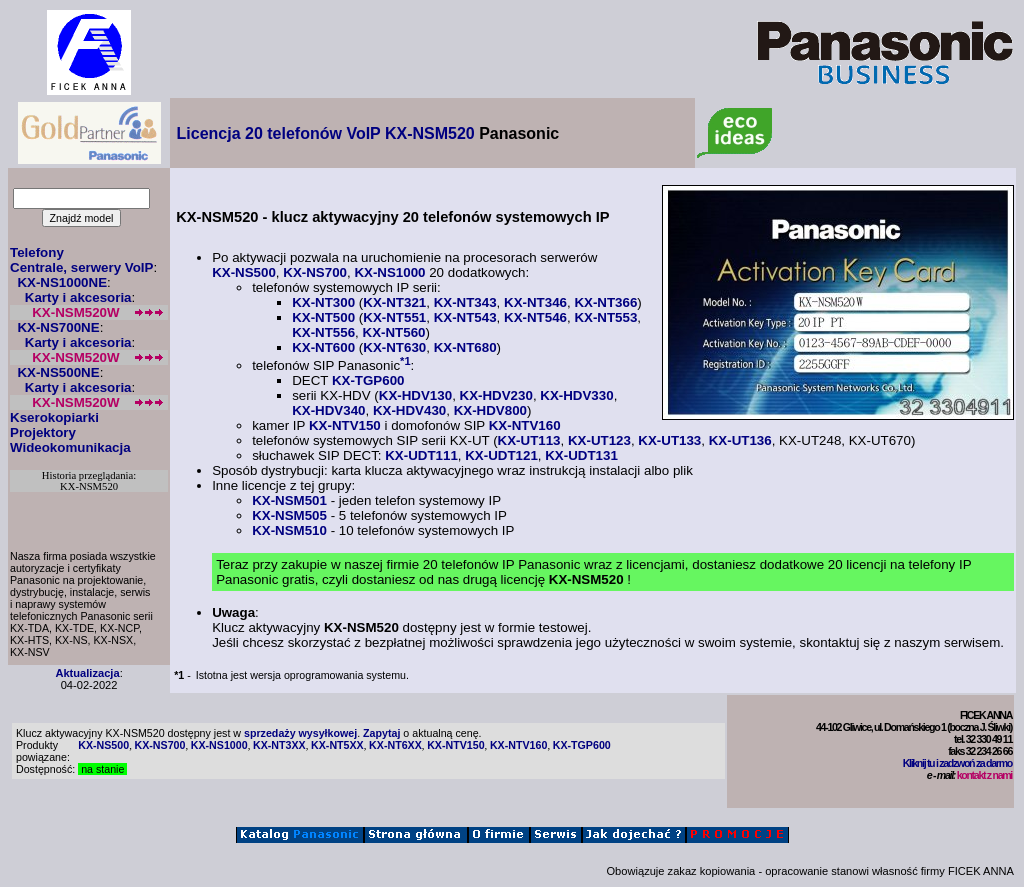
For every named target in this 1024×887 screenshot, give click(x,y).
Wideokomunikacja (70, 447)
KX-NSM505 (289, 515)
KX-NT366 (605, 302)
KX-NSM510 (289, 530)
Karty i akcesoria (78, 297)
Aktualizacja (87, 673)
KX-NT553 (605, 317)
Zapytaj (381, 733)
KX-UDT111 (421, 455)
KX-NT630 (394, 347)
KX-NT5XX (337, 745)
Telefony (37, 252)
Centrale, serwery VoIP (81, 267)
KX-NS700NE (58, 327)
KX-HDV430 (409, 410)
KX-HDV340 (328, 410)
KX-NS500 (244, 272)
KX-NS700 (315, 272)
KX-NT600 (323, 347)
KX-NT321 (394, 302)
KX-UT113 (529, 440)
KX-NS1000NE (62, 282)
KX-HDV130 (415, 395)
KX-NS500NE (58, 372)
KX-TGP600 (368, 380)
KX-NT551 (394, 317)
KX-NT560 (394, 332)
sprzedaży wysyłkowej (300, 733)
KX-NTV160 (525, 425)
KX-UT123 (599, 440)
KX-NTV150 (345, 425)
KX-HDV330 (576, 395)
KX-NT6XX (395, 745)
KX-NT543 (465, 317)
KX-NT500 (323, 317)
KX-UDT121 (501, 455)
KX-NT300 (323, 302)
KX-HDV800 (490, 410)
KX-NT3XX (279, 745)
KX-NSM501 (289, 500)
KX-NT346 (535, 302)
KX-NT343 (465, 302)
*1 (405, 361)
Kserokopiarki (54, 417)
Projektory (43, 432)
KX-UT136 (740, 440)
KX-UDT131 (581, 455)
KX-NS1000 (389, 272)
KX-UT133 (669, 440)
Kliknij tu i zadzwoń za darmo (957, 763)
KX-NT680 (465, 347)
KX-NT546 (535, 317)
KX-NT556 (323, 332)
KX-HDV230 (496, 395)
